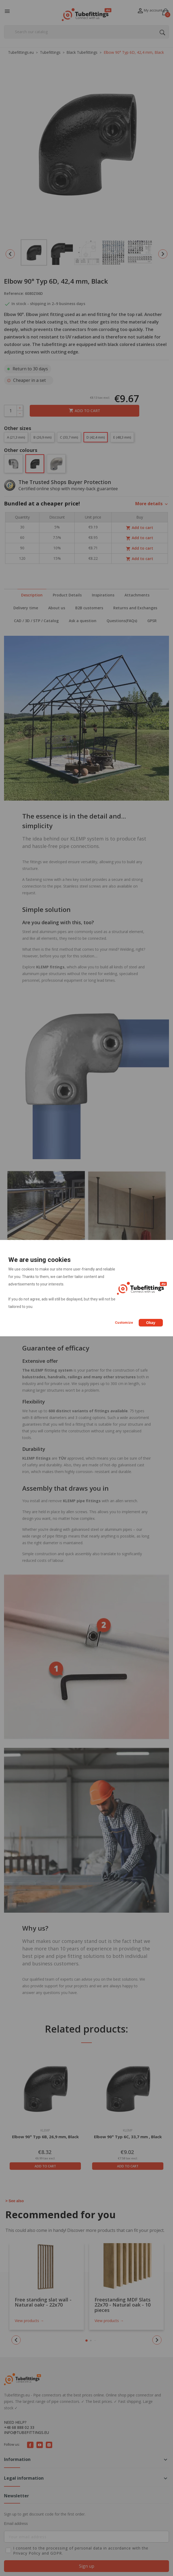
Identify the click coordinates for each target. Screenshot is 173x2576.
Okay (150, 1323)
